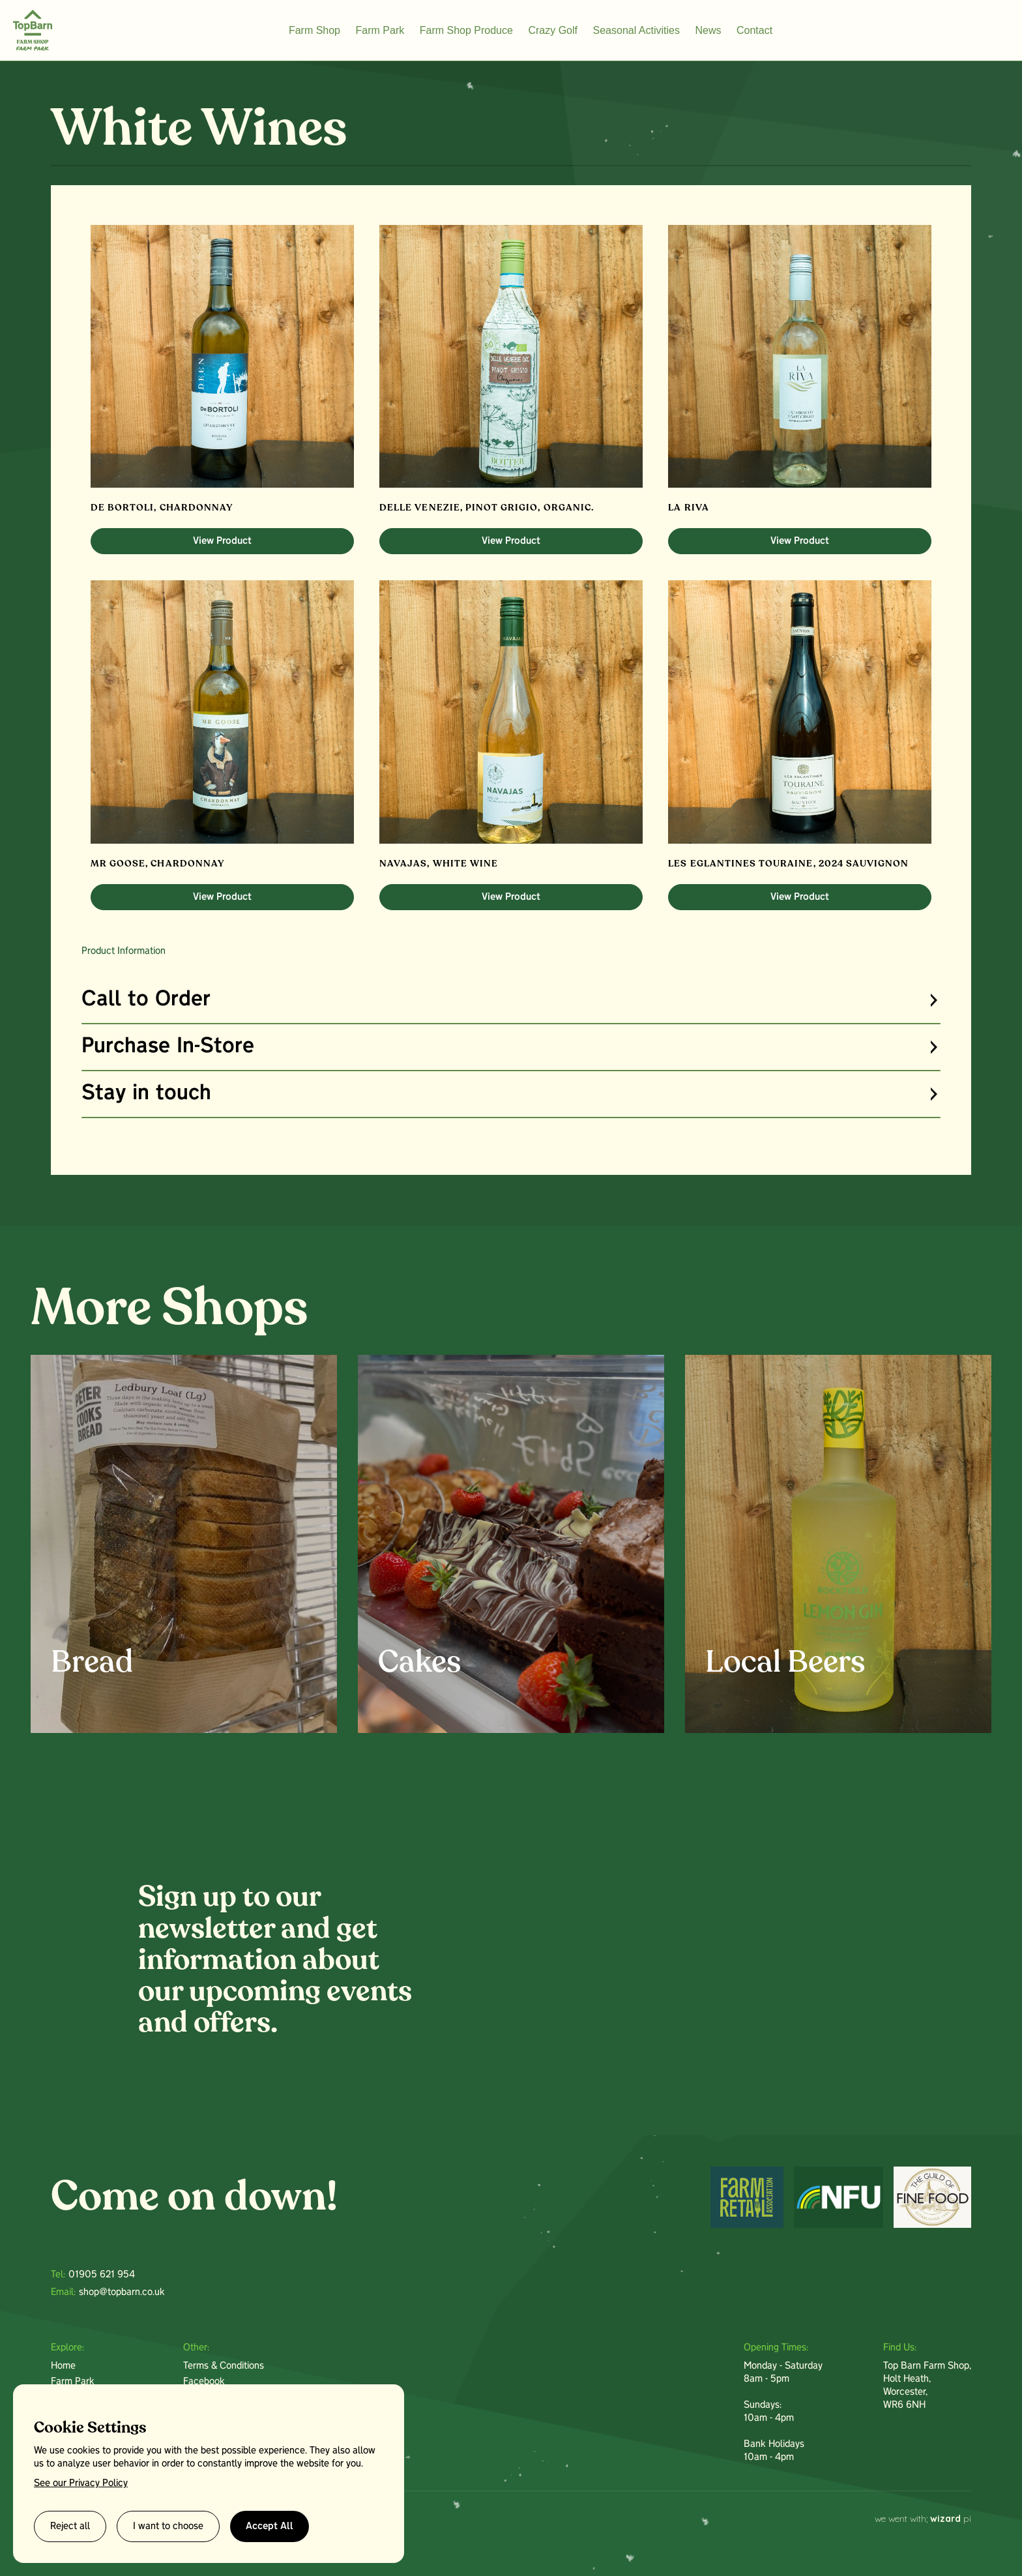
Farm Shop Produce (466, 30)
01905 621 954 (101, 2274)
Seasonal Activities (636, 30)
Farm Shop (314, 30)
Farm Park (380, 30)
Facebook (204, 2381)
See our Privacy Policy (81, 2483)
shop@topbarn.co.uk (122, 2292)
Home (63, 2366)
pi (950, 2518)
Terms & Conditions (223, 2366)
